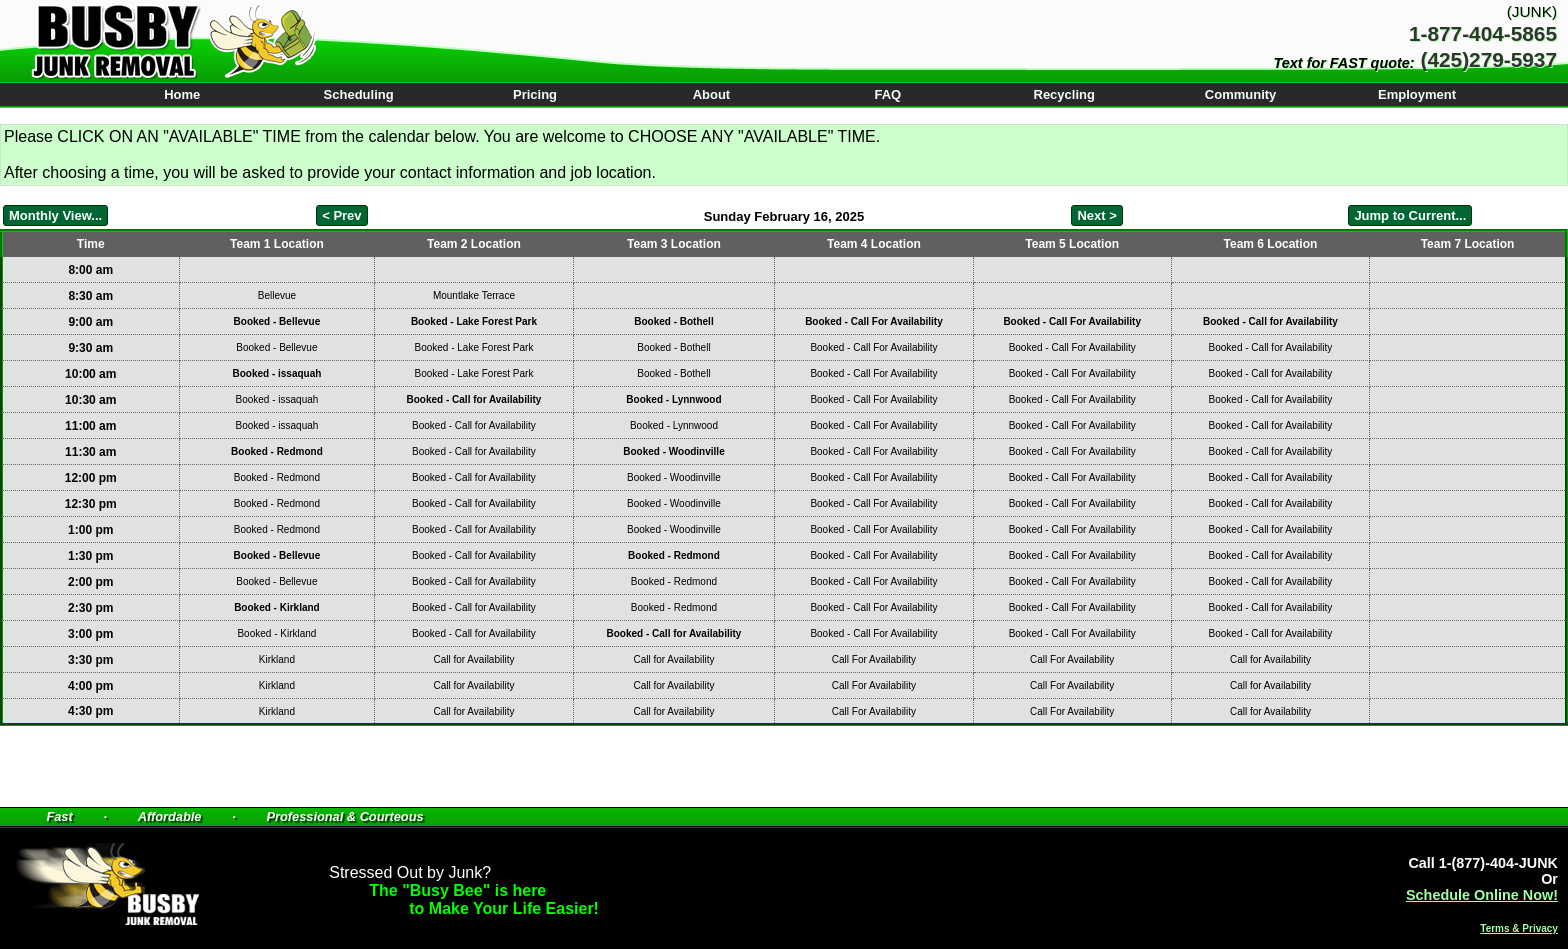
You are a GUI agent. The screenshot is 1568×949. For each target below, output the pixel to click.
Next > (1096, 215)
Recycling (1064, 94)
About (712, 94)
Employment (1417, 94)
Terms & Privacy (1519, 928)
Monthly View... (55, 215)
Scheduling (359, 94)
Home (182, 94)
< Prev (341, 215)
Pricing (535, 94)
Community (1241, 94)
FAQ (887, 94)
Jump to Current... (1410, 215)
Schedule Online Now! (1482, 895)
